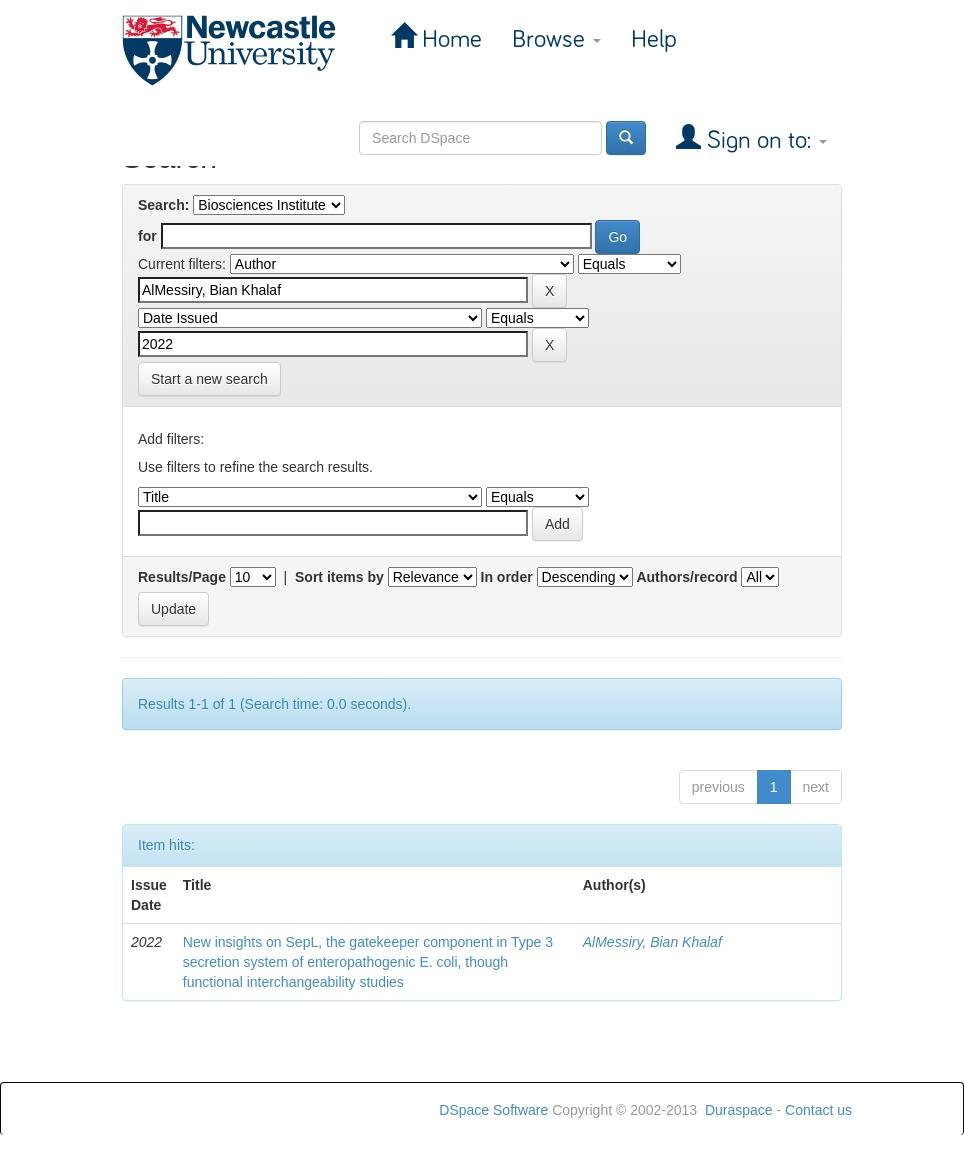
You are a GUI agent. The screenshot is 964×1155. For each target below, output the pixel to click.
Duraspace (739, 1110)
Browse (556, 39)
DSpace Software (493, 1110)
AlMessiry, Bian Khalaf (652, 942)
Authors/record (686, 577)
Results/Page (182, 577)
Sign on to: (764, 140)
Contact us (818, 1110)
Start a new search (209, 379)
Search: (163, 205)
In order (507, 577)
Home (449, 39)
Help (654, 39)
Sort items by (339, 577)
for (147, 236)
